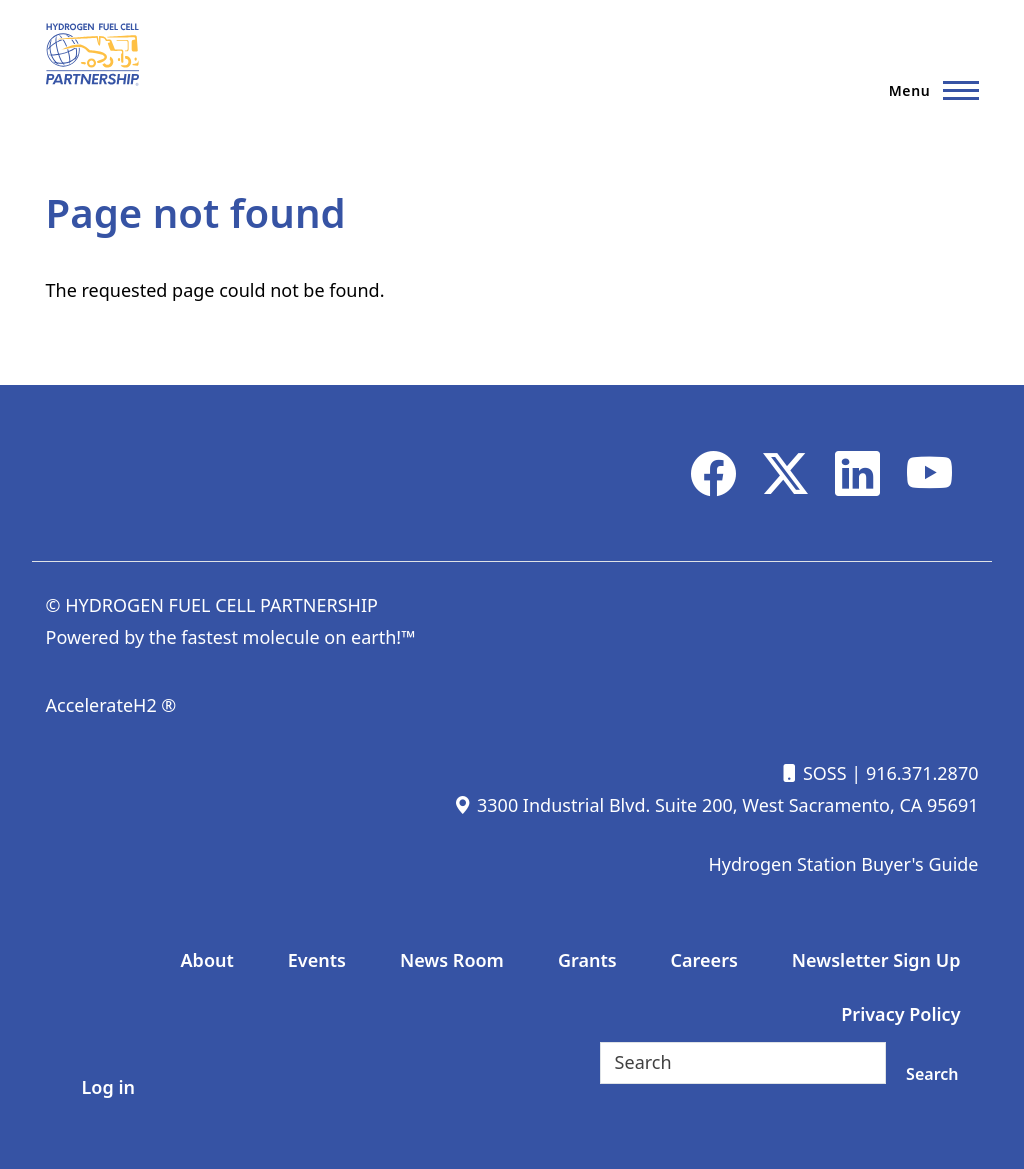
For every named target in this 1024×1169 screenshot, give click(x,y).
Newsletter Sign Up (876, 960)
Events (317, 960)
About (207, 960)
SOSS (813, 773)
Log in (108, 1087)
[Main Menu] (928, 90)
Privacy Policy (900, 1014)
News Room (452, 960)
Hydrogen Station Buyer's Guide (843, 864)
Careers (704, 960)
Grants (587, 960)
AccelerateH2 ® (111, 705)
